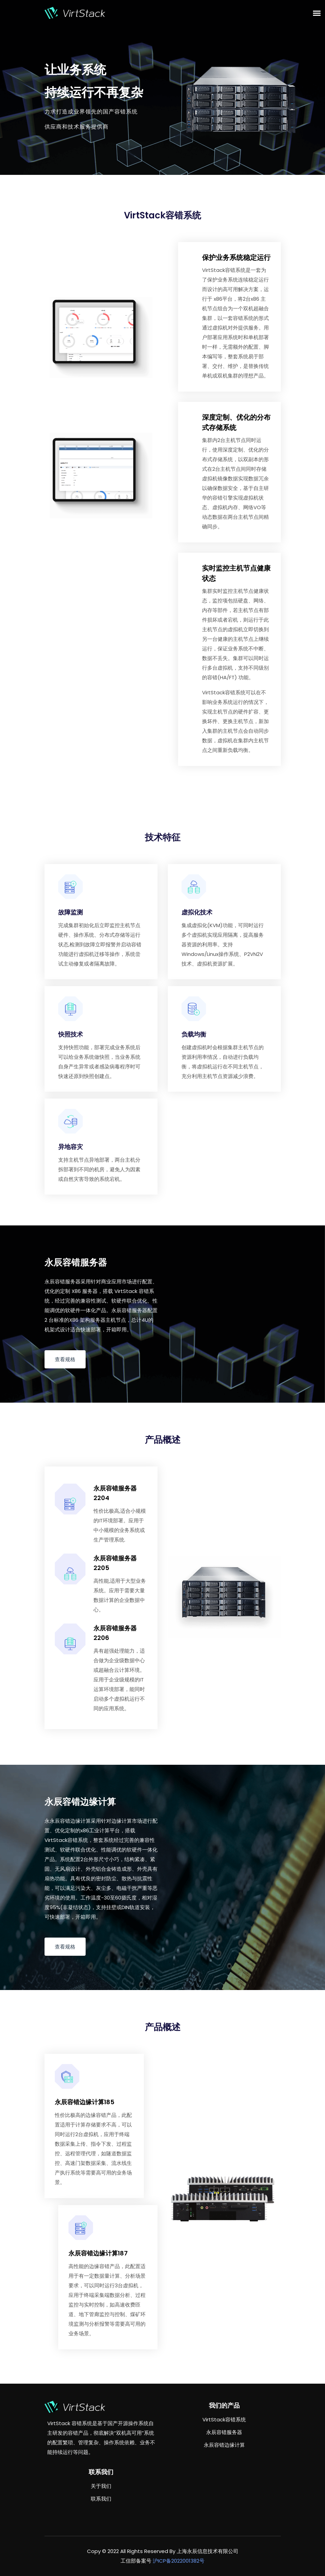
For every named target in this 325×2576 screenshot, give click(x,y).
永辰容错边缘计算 (224, 2444)
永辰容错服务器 (224, 2432)
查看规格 (65, 1359)
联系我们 (101, 2498)
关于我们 (101, 2486)
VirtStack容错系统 (224, 2419)
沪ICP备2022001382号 (178, 2560)
